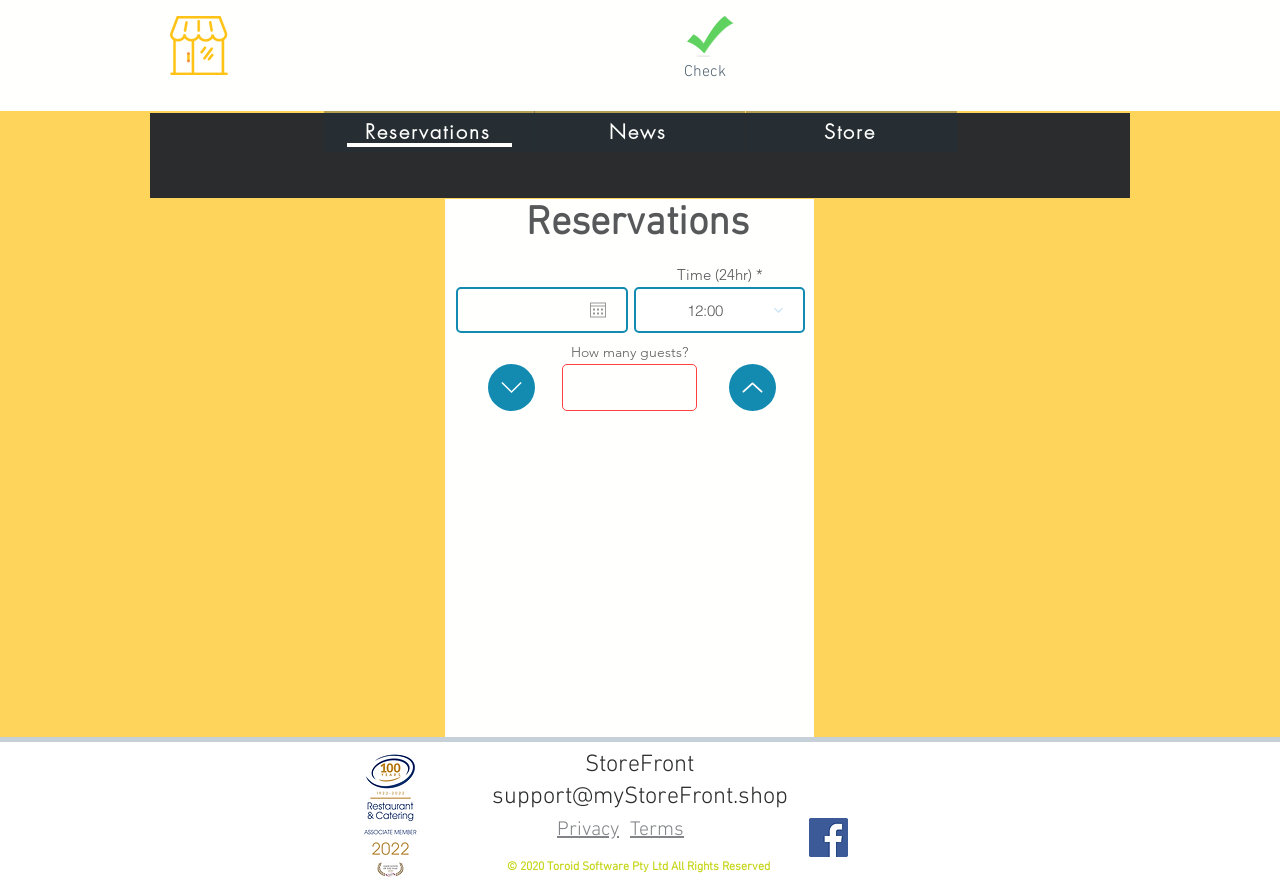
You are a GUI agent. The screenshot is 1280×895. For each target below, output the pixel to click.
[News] (639, 131)
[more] (752, 387)
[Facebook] (828, 837)
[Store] (851, 131)
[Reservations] (429, 131)
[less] (511, 387)
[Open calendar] (598, 310)
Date (546, 274)
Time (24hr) (714, 274)
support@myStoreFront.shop (640, 797)
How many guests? (629, 352)
